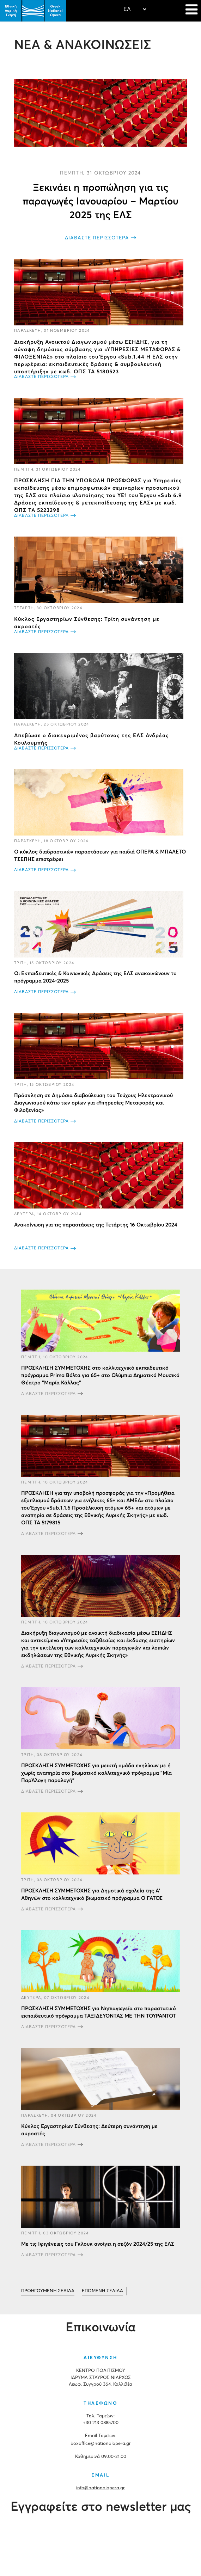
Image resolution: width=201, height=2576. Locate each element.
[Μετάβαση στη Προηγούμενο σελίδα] (47, 2291)
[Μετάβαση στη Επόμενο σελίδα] (102, 2291)
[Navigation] (191, 10)
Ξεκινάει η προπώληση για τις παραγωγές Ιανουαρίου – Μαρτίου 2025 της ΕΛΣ (100, 201)
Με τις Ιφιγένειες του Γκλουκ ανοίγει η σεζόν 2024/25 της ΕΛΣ (97, 2244)
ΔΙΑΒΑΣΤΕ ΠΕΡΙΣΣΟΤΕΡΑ (97, 237)
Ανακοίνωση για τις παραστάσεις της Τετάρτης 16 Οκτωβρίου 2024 (95, 1225)
